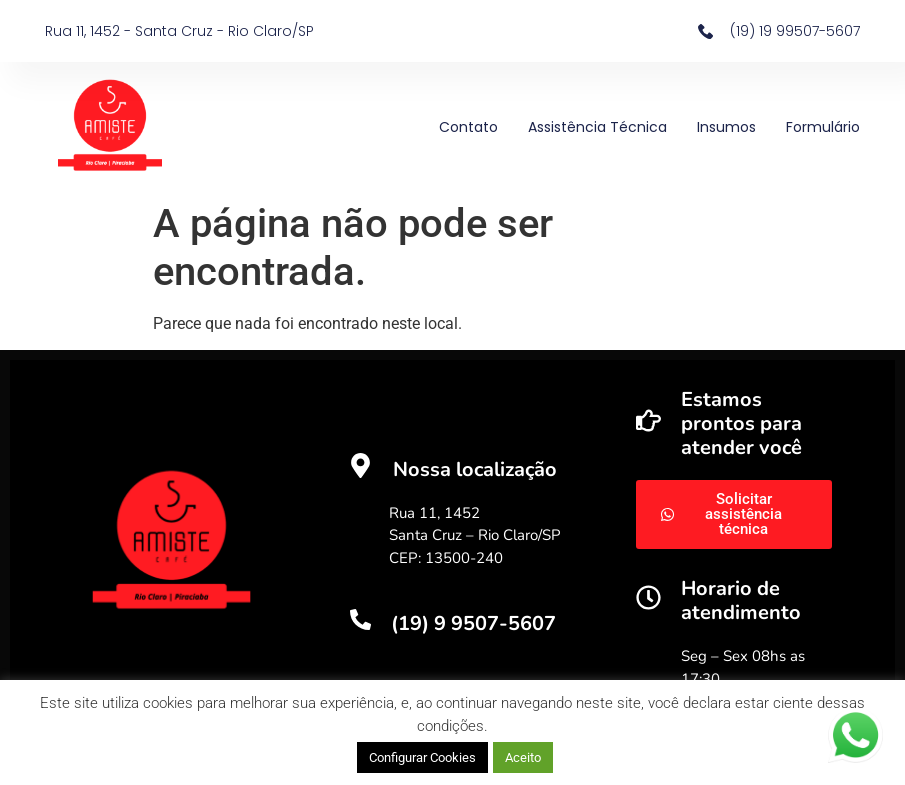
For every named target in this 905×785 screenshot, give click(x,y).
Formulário (823, 127)
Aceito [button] (523, 757)
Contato (468, 127)
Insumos (726, 127)
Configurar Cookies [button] (422, 757)
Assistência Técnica (597, 127)
